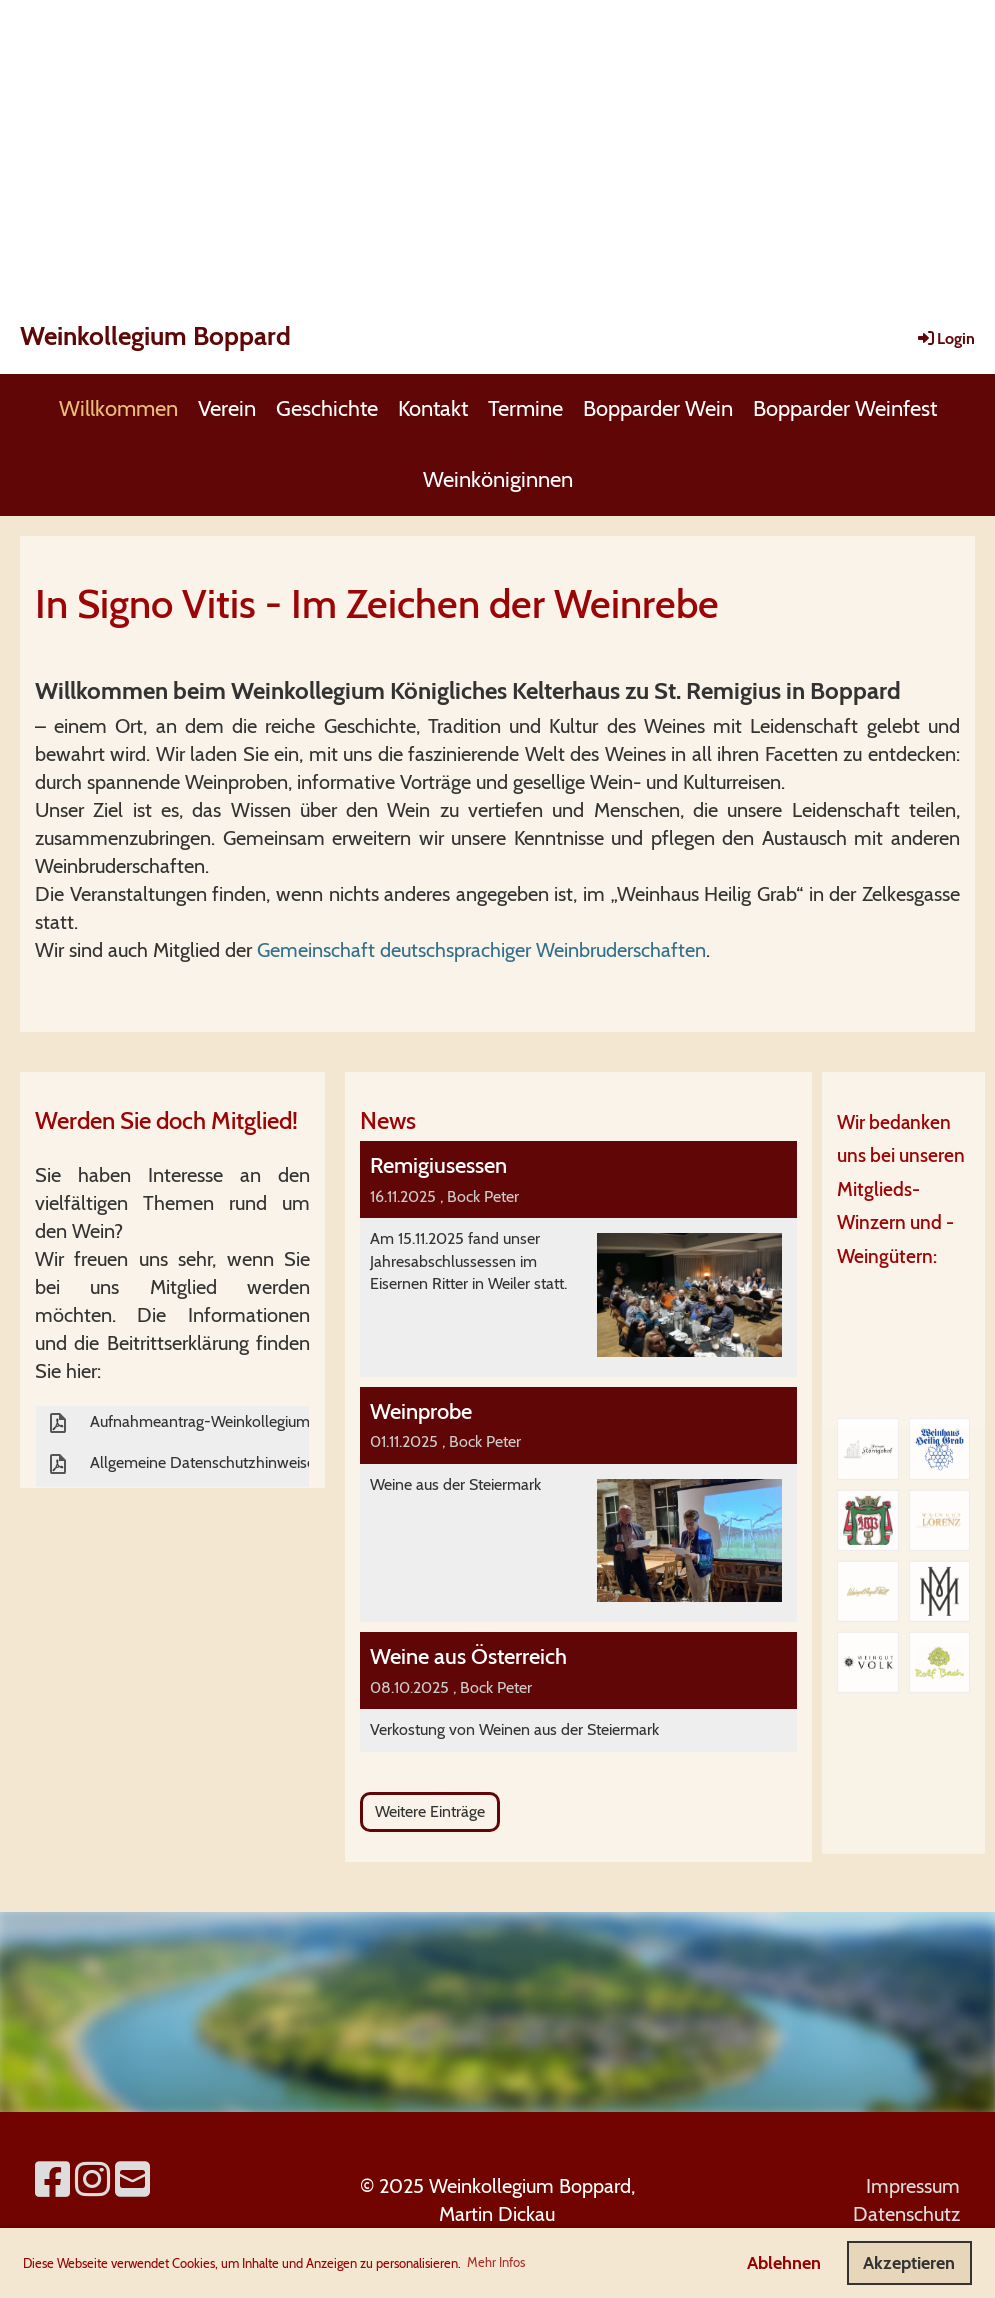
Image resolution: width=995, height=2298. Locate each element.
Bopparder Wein (658, 408)
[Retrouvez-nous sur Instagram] (92, 2179)
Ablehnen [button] (784, 2263)
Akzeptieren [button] (909, 2263)
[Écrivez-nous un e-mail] (132, 2179)
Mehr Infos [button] (496, 2262)
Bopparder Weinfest (845, 408)
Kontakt (433, 408)
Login (945, 338)
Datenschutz (906, 2214)
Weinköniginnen (498, 479)
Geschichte (327, 408)
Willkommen (118, 408)
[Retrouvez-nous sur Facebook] (52, 2179)
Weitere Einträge (430, 1811)
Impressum (913, 2186)
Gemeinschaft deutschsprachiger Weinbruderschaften (481, 950)
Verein (227, 408)
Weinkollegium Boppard (155, 336)
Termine (525, 408)
